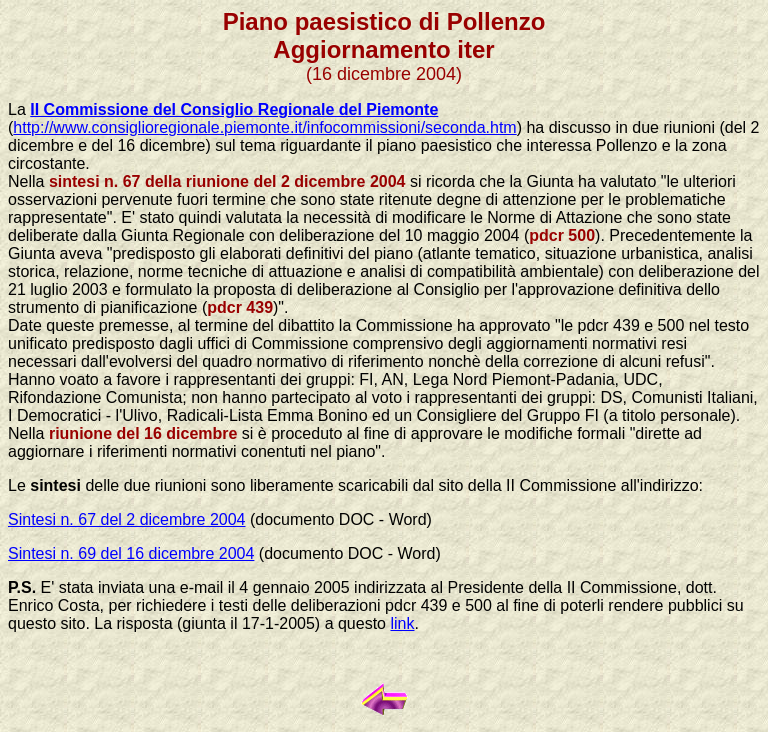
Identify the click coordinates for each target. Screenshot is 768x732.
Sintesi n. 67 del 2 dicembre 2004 (126, 519)
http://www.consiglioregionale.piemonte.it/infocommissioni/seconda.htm (264, 127)
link (402, 623)
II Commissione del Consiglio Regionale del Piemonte (234, 109)
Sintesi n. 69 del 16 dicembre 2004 (131, 553)
